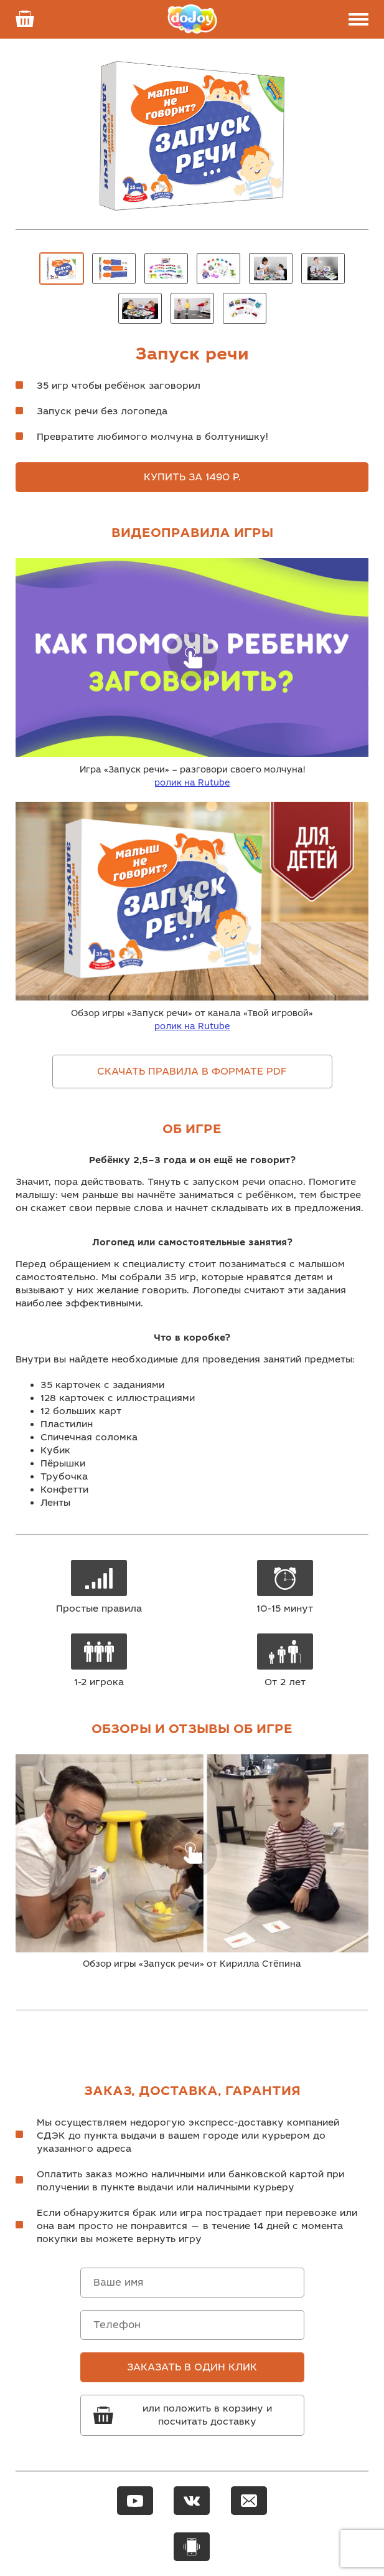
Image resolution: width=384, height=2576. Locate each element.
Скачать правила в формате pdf (192, 1071)
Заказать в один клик (192, 2367)
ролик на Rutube (192, 782)
